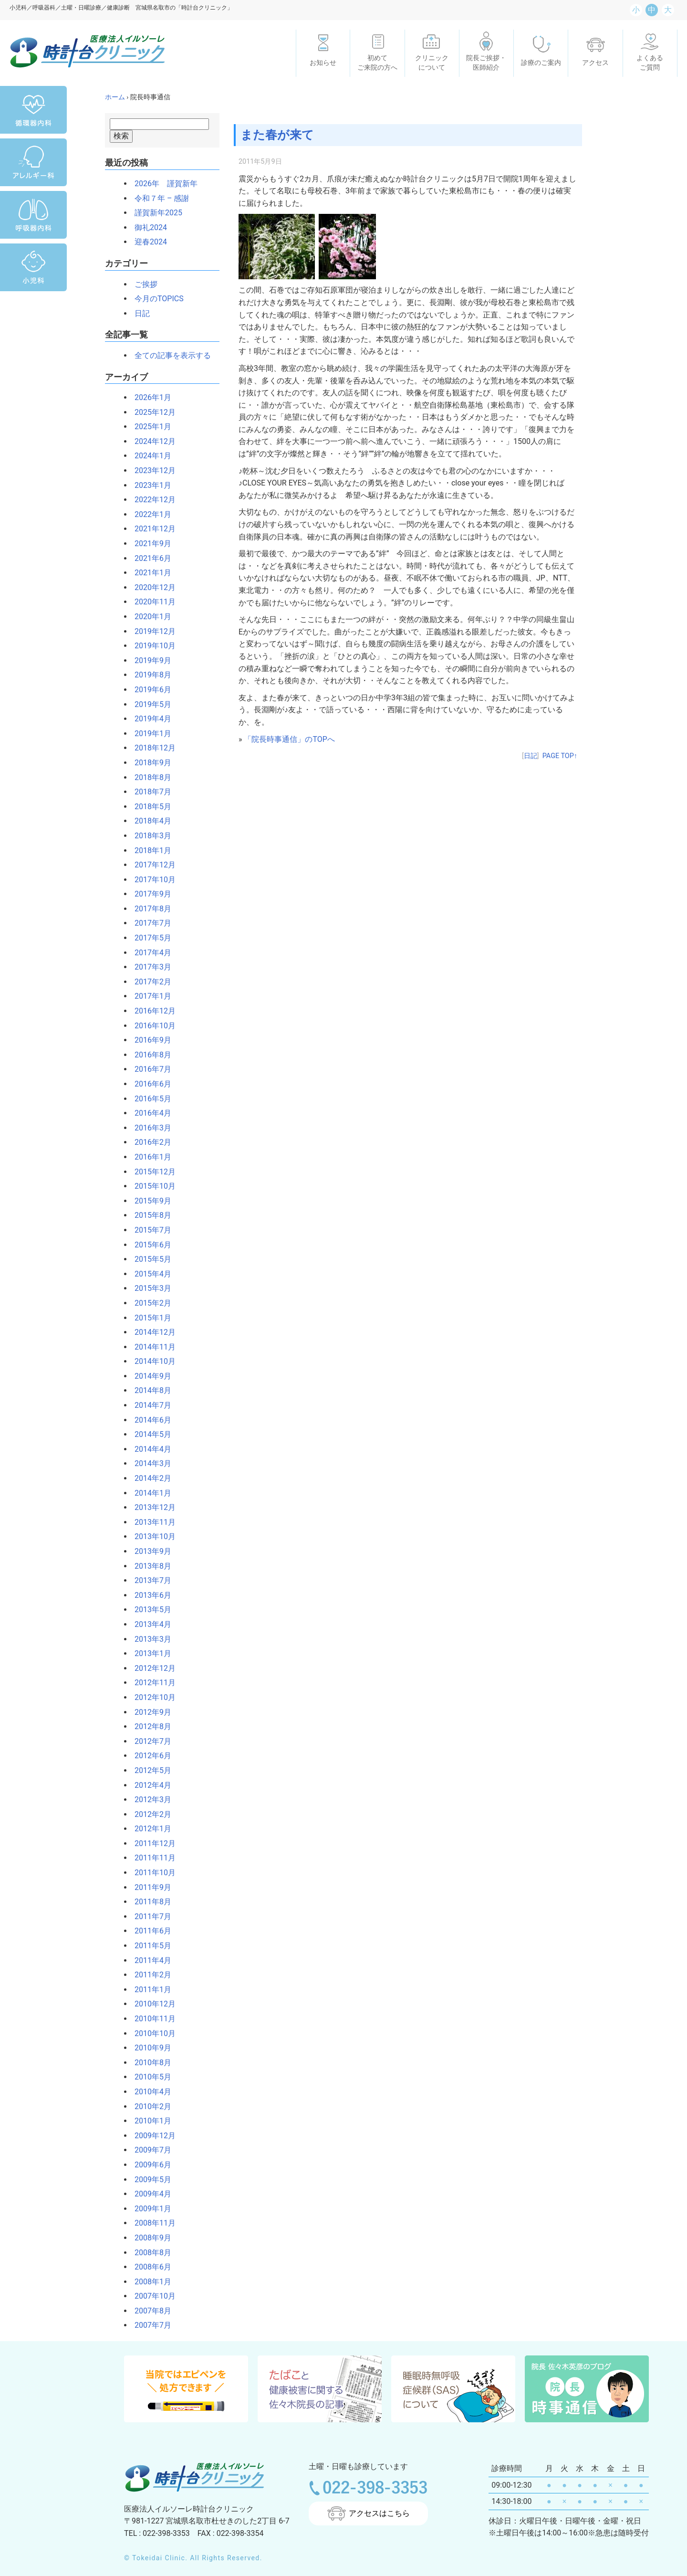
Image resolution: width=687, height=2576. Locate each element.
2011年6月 (149, 1930)
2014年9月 (149, 1376)
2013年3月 (149, 1639)
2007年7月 (149, 2325)
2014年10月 (151, 1361)
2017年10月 (151, 879)
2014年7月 (149, 1405)
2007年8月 (149, 2310)
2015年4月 (149, 1273)
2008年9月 (149, 2237)
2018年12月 (151, 747)
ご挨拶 (142, 284)
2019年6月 (149, 689)
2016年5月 (149, 1098)
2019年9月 (149, 660)
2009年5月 (149, 2179)
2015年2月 (149, 1303)
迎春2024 (147, 241)
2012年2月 (149, 1814)
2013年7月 (149, 1580)
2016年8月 (149, 1054)
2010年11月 (151, 2018)
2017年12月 (151, 864)
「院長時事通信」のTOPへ (289, 739)
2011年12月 (151, 1843)
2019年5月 (149, 704)
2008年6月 (149, 2266)
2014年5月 (149, 1434)
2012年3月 (149, 1799)
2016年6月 (149, 1083)
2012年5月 (149, 1770)
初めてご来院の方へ (377, 62)
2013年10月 (151, 1536)
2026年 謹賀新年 (162, 183)
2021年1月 (149, 572)
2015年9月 (149, 1200)
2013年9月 (149, 1551)
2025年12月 (151, 412)
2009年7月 (149, 2149)
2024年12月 (151, 441)
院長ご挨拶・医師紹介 (486, 62)
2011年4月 (149, 1960)
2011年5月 (149, 1945)
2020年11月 (151, 601)
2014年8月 (149, 1390)
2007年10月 (151, 2296)
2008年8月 (149, 2252)
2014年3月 (149, 1463)
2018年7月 (149, 791)
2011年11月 (151, 1857)
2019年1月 (149, 733)
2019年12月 (151, 631)
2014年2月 (149, 1478)
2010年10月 (151, 2033)
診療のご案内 (541, 62)
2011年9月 (149, 1887)
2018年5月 (149, 806)
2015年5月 (149, 1259)
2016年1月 (149, 1156)
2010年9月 (149, 2047)
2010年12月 (151, 2003)
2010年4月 (149, 2091)
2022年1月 (149, 514)
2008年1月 (149, 2281)
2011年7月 (149, 1916)
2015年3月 (149, 1288)
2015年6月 (149, 1244)
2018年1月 (149, 850)
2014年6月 (149, 1420)
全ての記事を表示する (169, 355)
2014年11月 (151, 1346)
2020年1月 (149, 616)
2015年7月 (149, 1230)
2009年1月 (149, 2208)
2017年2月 (149, 981)
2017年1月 (149, 996)
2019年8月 (149, 674)
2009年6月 (149, 2164)
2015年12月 (151, 1171)
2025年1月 (149, 426)
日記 (138, 313)
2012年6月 (149, 1755)
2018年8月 (149, 777)
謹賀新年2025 (154, 212)
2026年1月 (149, 397)
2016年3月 (149, 1127)
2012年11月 (151, 1682)
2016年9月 (149, 1040)
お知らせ (323, 62)
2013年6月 (149, 1595)
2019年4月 (149, 718)
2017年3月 (149, 966)
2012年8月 (149, 1726)
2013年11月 (151, 1522)
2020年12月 (151, 587)
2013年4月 (149, 1624)
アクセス (595, 62)
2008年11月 (151, 2223)
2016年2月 (149, 1142)
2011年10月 (151, 1872)
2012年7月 (149, 1741)
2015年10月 (151, 1186)
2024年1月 (149, 455)
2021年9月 (149, 543)
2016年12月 (151, 1010)
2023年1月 (149, 485)
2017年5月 (149, 937)
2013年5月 (149, 1609)
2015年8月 (149, 1215)
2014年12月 (151, 1332)
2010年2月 (149, 2106)
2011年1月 (149, 1989)
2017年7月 (149, 923)
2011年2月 (149, 1974)
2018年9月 (149, 762)
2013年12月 (151, 1507)
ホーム (115, 97)
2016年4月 (149, 1113)
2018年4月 (149, 820)
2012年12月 (151, 1668)
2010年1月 (149, 2120)
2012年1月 (149, 1828)
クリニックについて (431, 62)
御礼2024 (147, 227)
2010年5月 (149, 2076)
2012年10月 (151, 1697)
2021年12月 (151, 528)
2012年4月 (149, 1785)
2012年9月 (149, 1712)
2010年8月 (149, 2062)
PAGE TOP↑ (559, 756)
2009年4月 (149, 2193)
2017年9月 (149, 893)
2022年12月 (151, 499)
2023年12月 (151, 470)
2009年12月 (151, 2135)
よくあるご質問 (649, 62)
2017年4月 (149, 952)
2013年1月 (149, 1653)
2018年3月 (149, 835)
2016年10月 (151, 1025)
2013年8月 (149, 1566)
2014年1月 (149, 1493)
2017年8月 (149, 908)
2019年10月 (151, 645)
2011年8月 (149, 1901)
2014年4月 (149, 1449)
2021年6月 (149, 558)
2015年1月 (149, 1317)
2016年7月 (149, 1069)
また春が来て (278, 134)
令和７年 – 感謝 (158, 198)
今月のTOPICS (155, 298)
